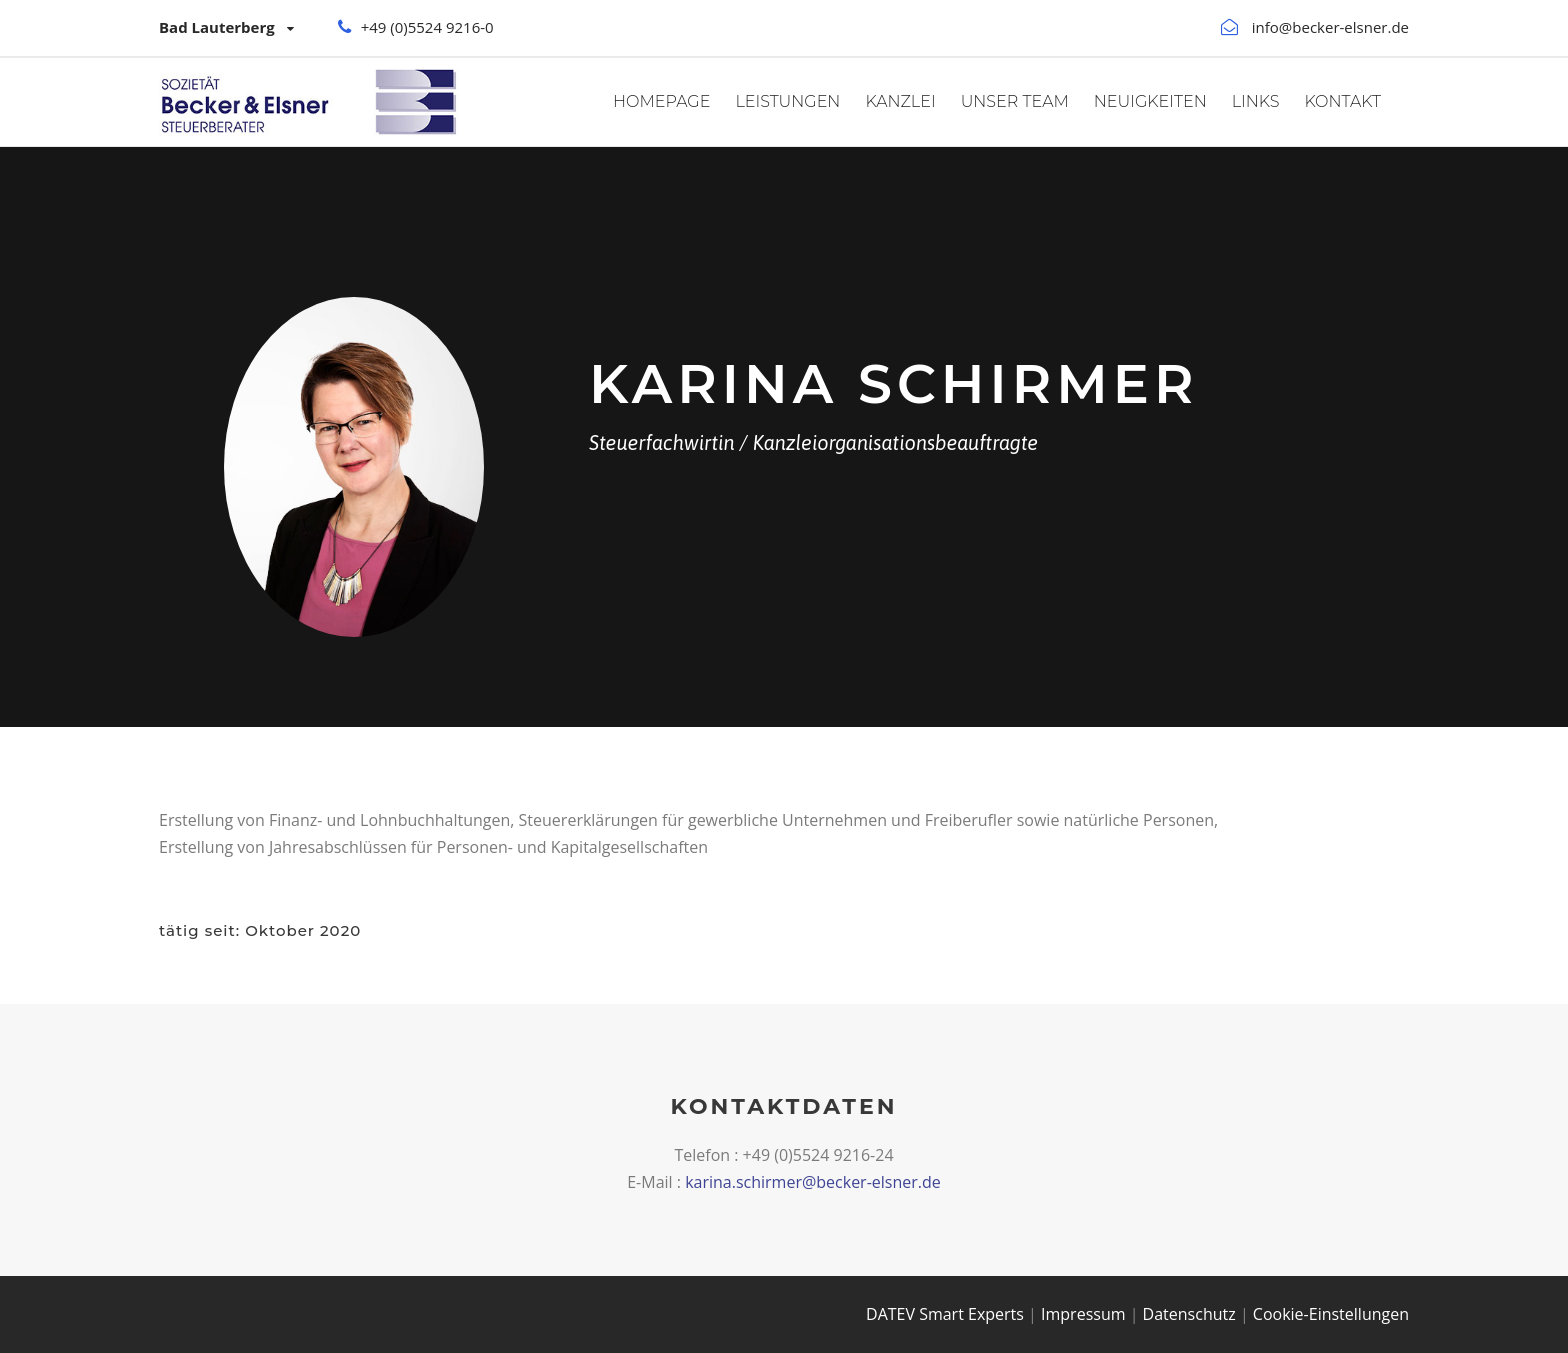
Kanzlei (900, 101)
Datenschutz (1189, 1314)
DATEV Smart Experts (945, 1314)
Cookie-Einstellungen (1331, 1314)
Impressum (1083, 1314)
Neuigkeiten (1150, 101)
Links (1256, 101)
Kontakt (1343, 101)
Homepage (661, 101)
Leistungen (787, 101)
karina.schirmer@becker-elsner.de (813, 1182)
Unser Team (1015, 101)
